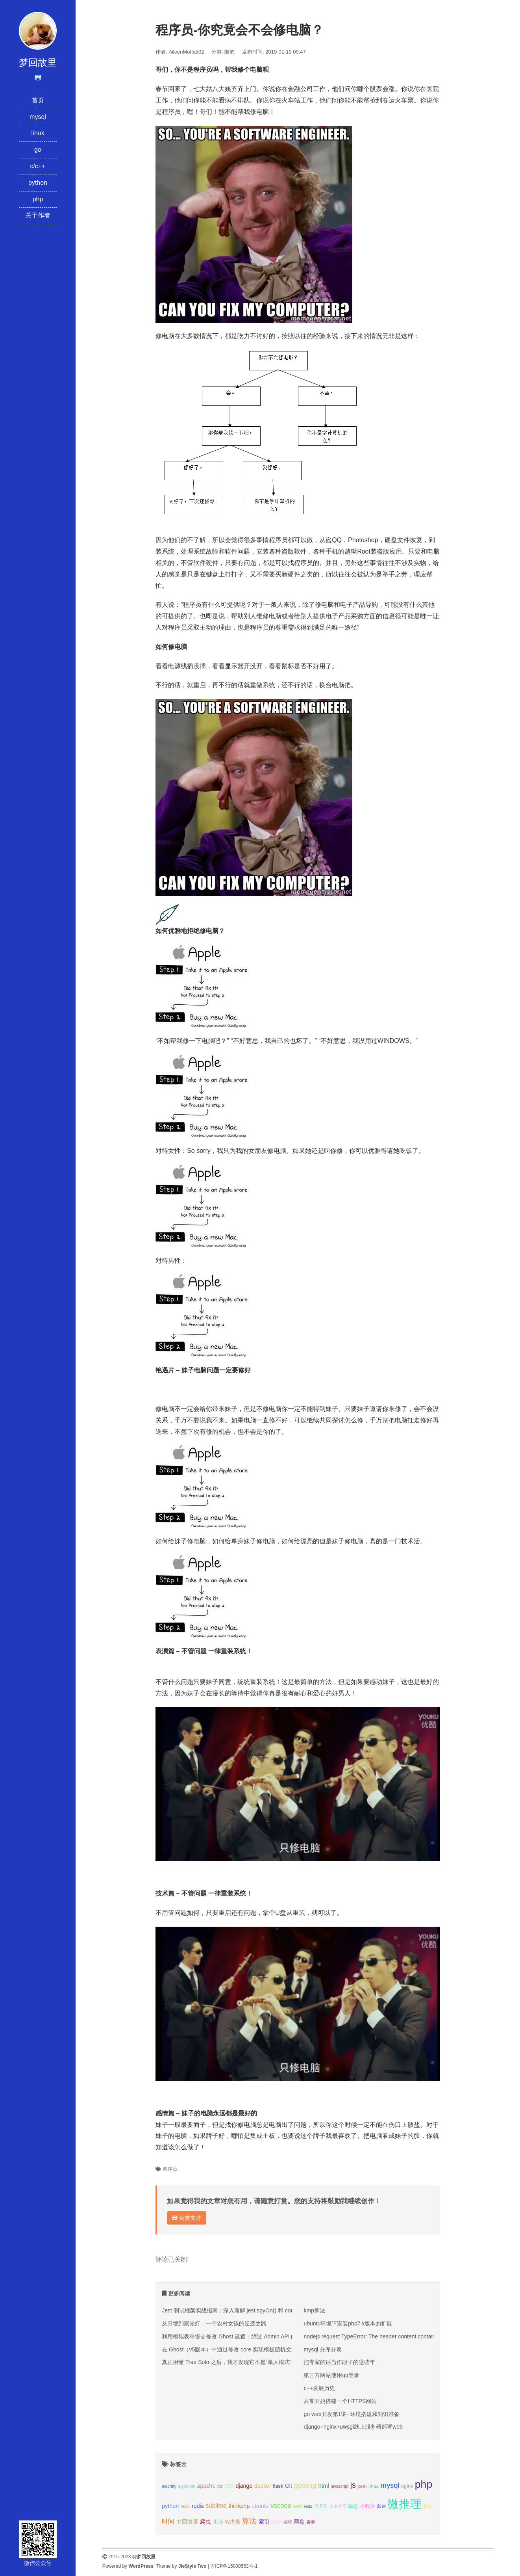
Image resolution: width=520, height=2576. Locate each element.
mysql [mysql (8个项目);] (390, 2485)
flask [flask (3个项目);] (278, 2486)
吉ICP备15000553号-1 (233, 2566)
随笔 (229, 52)
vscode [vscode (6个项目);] (280, 2505)
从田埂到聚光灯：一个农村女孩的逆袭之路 (214, 2323)
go (37, 149)
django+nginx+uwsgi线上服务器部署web (352, 2427)
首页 (37, 100)
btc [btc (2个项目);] (220, 2486)
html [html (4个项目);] (323, 2486)
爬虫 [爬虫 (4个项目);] (205, 2521)
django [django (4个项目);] (244, 2486)
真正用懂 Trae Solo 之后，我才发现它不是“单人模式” (226, 2362)
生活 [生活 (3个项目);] (218, 2522)
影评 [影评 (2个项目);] (381, 2506)
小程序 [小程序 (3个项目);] (367, 2506)
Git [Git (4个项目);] (288, 2486)
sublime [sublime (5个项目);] (216, 2505)
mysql (38, 116)
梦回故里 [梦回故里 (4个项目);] (187, 2521)
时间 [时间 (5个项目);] (168, 2521)
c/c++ (37, 166)
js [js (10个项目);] (353, 2485)
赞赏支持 (186, 2218)
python (37, 182)
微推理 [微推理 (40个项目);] (404, 2503)
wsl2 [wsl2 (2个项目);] (308, 2506)
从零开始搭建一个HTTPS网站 (340, 2401)
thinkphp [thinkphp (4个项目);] (239, 2506)
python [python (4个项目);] (170, 2506)
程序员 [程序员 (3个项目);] (232, 2522)
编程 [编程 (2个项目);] (287, 2522)
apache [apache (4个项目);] (206, 2486)
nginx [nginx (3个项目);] (407, 2486)
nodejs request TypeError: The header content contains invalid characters (393, 2336)
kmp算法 (314, 2310)
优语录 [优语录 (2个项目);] (320, 2506)
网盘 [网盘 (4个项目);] (299, 2521)
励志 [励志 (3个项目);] (353, 2506)
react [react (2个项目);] (185, 2506)
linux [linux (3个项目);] (373, 2486)
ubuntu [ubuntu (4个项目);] (260, 2506)
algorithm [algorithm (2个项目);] (186, 2486)
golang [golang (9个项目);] (305, 2485)
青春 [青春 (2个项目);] (311, 2522)
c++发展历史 (319, 2388)
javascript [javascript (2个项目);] (339, 2486)
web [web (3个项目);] (297, 2506)
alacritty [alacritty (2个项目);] (169, 2486)
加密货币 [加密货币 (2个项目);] (337, 2506)
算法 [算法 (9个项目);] (249, 2521)
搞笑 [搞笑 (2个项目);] (428, 2506)
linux (37, 133)
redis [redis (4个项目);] (198, 2506)
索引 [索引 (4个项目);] (264, 2521)
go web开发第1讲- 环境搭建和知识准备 (351, 2414)
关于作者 (37, 215)
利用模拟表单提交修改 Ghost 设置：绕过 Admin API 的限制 (234, 2336)
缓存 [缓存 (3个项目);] (276, 2522)
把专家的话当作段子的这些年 (339, 2362)
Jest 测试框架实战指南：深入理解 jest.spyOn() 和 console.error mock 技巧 (253, 2310)
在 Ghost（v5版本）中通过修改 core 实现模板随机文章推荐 (235, 2349)
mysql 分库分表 (322, 2349)
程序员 (170, 2169)
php (38, 199)
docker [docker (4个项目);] (262, 2486)
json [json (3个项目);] (361, 2486)
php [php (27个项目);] (424, 2484)
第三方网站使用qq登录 (331, 2375)
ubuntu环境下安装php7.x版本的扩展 (347, 2323)
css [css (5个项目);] (229, 2485)
